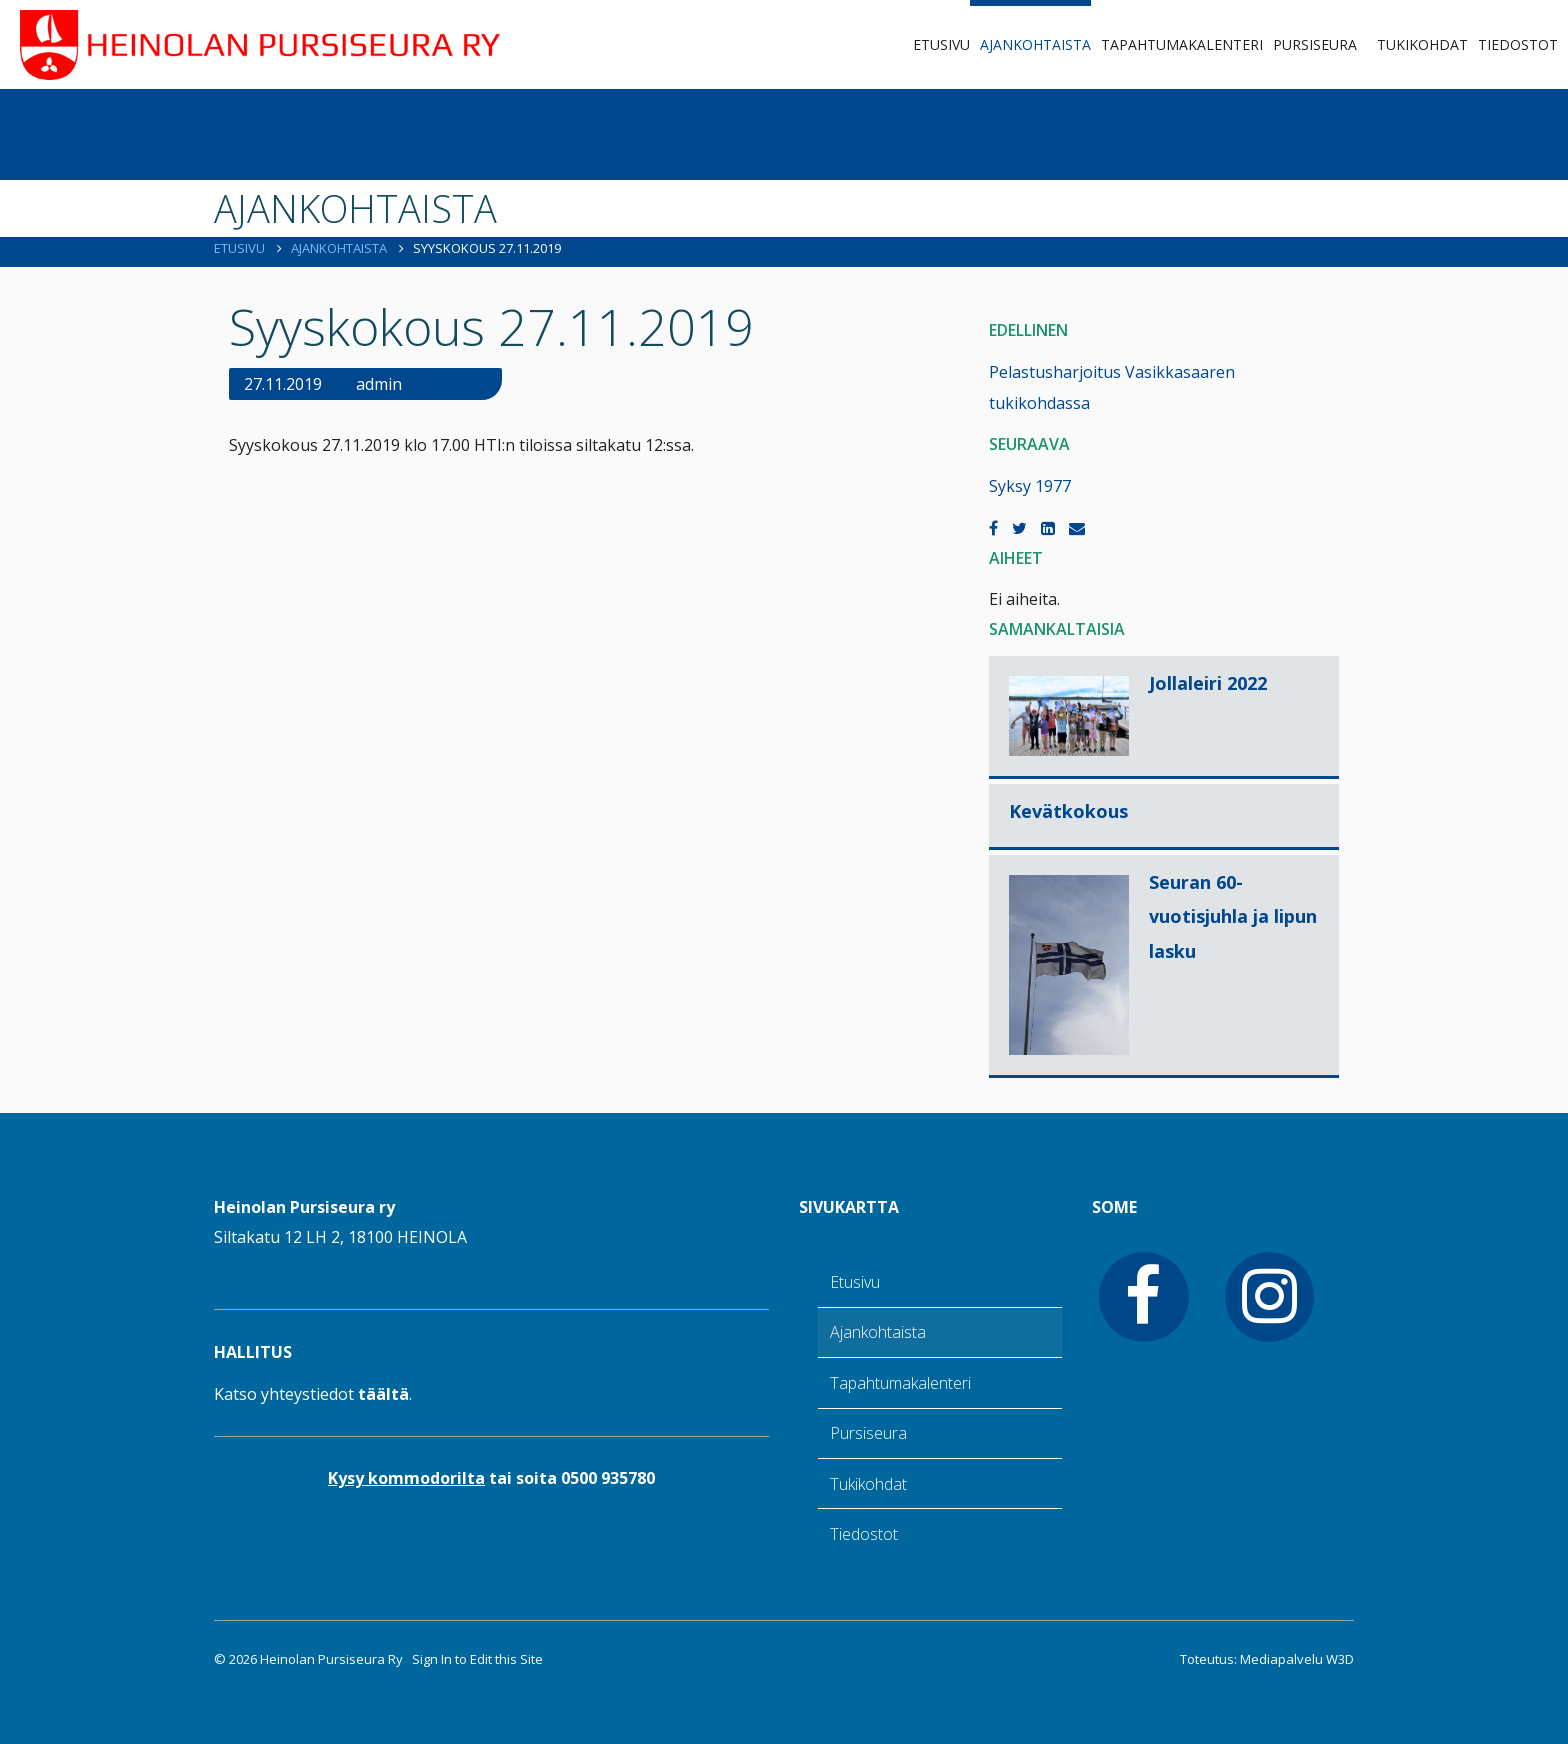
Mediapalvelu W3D (1297, 1659)
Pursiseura (1315, 44)
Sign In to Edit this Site (476, 1659)
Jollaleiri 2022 (1208, 683)
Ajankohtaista (1035, 44)
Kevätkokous (1068, 811)
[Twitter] (1019, 528)
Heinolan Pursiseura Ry (331, 1659)
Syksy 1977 (1030, 486)
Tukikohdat (1422, 44)
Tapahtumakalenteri (1182, 44)
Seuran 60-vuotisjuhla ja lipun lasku (1233, 916)
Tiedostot (1518, 44)
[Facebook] (993, 528)
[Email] (1077, 528)
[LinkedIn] (1048, 528)
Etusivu (941, 44)
